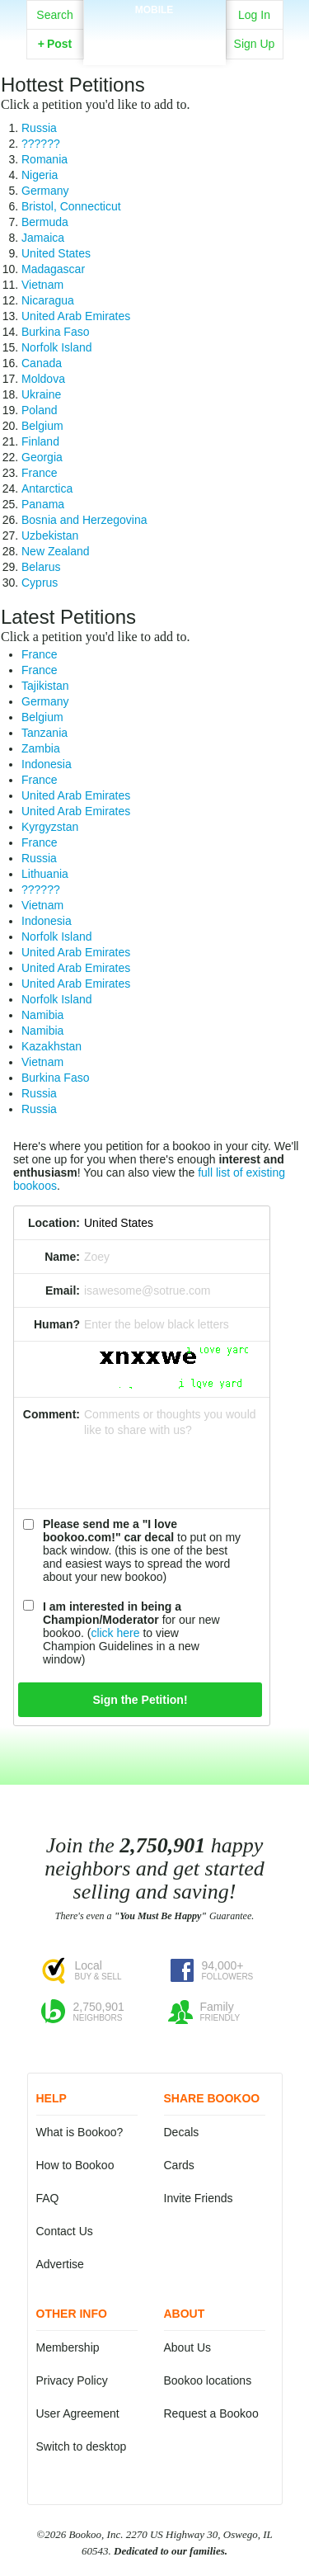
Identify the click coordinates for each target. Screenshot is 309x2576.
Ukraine (41, 394)
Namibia (42, 1014)
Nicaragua (47, 300)
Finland (40, 441)
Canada (41, 363)
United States (56, 253)
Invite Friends (198, 2198)
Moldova (43, 378)
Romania (44, 159)
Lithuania (44, 873)
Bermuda (44, 222)
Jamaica (42, 237)
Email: (62, 1290)
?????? (40, 143)
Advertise (60, 2264)
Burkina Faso (55, 331)
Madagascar (53, 269)
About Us (188, 2347)
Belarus (40, 566)
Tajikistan (45, 685)
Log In (254, 14)
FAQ (47, 2198)
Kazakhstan (51, 1046)
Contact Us (64, 2231)
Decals (181, 2132)
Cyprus (39, 582)
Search (54, 14)
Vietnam (42, 284)
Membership (68, 2347)
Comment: (51, 1414)
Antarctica (47, 488)
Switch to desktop (81, 2446)
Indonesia (46, 764)
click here (115, 1632)
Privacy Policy (72, 2380)
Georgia (42, 457)
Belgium (42, 425)
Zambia (40, 748)
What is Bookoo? (80, 2132)
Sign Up (254, 43)
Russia (39, 127)
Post (55, 43)
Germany (45, 190)
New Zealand (55, 551)
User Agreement (77, 2413)
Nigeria (39, 175)
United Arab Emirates (75, 316)
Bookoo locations (208, 2380)
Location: (54, 1222)
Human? (57, 1324)
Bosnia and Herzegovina (84, 519)
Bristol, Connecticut (71, 206)
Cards (179, 2165)
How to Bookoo (75, 2165)
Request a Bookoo (211, 2413)
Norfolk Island (56, 347)
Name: (62, 1256)
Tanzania (44, 732)
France (39, 472)
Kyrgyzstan (49, 826)
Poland (39, 410)
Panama (42, 504)
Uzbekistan (49, 535)
